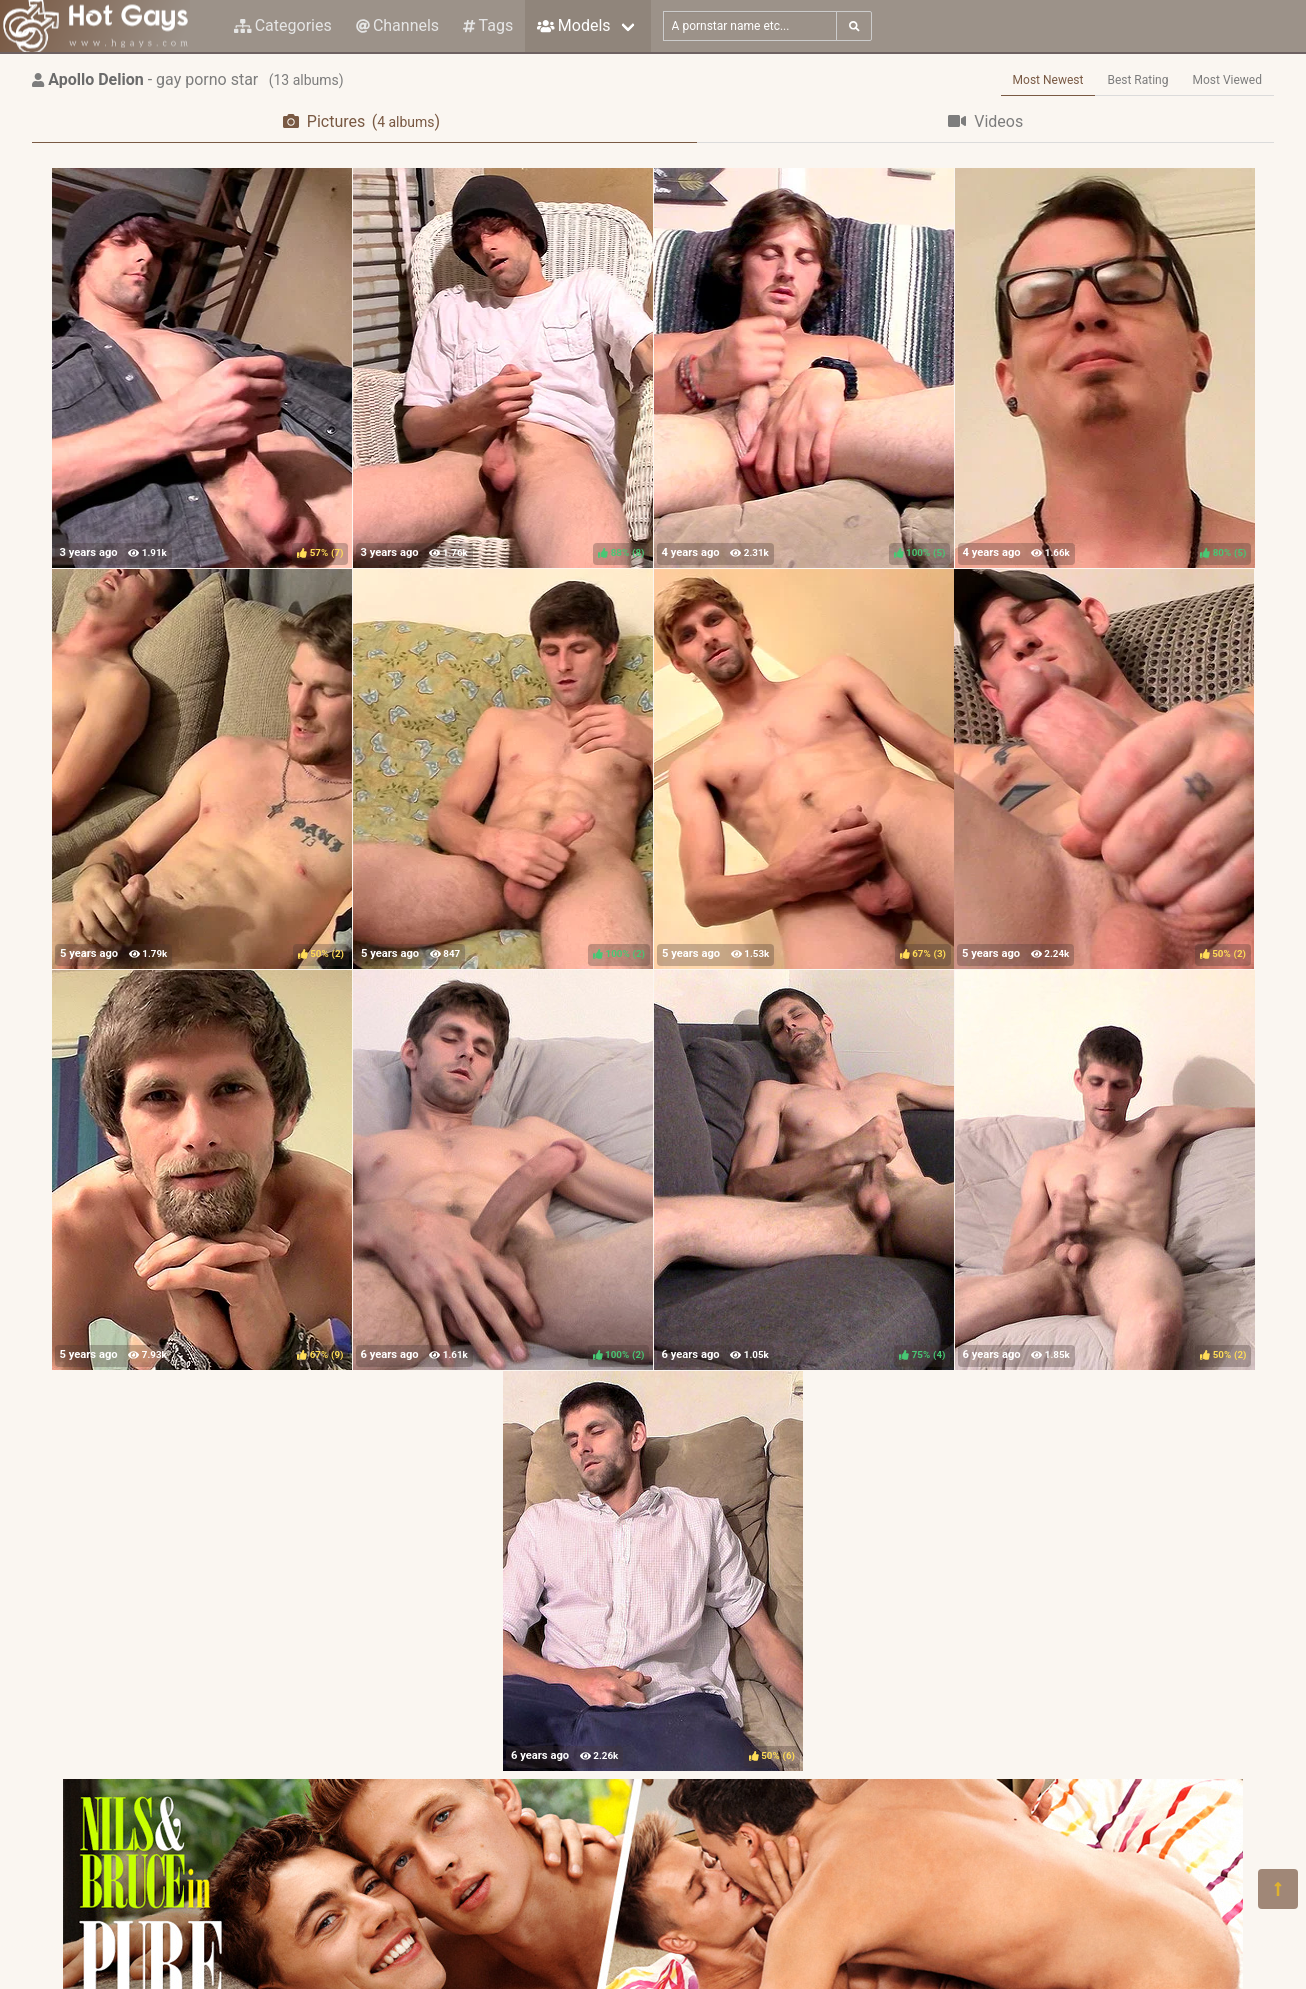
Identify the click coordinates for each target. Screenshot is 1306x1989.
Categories (283, 25)
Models (573, 25)
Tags (488, 25)
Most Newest (1048, 80)
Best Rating (1137, 80)
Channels (397, 25)
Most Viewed (1228, 80)
